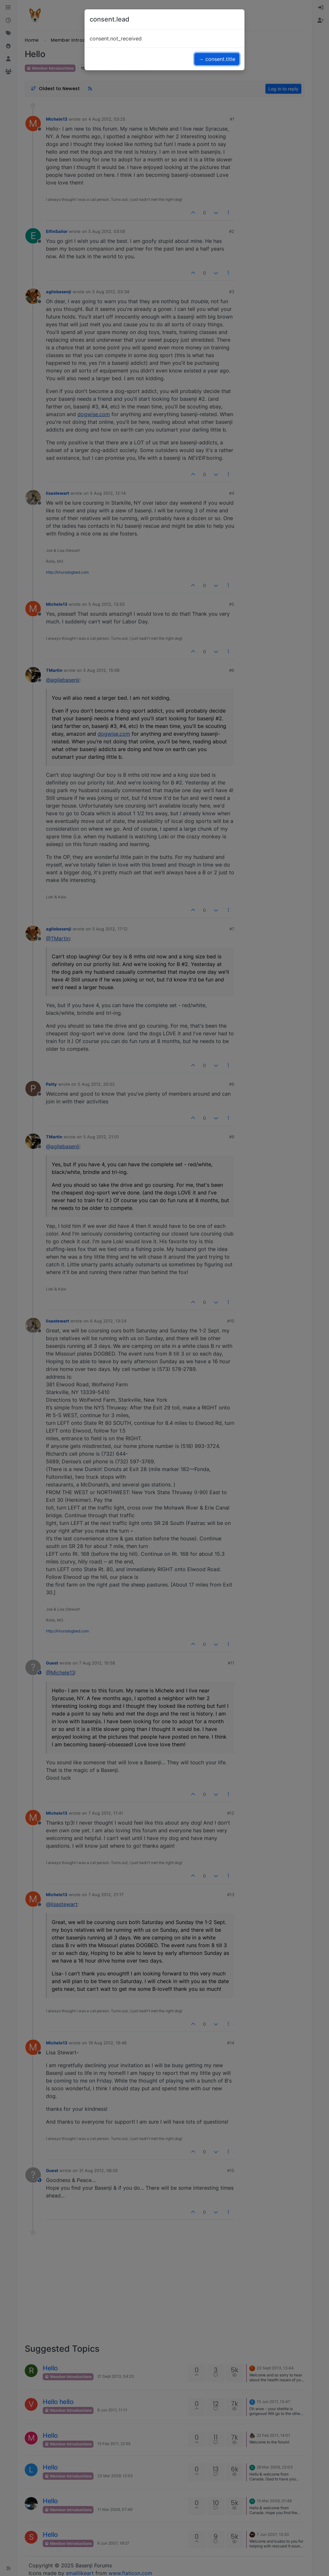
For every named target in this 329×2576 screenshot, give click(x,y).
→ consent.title (217, 59)
